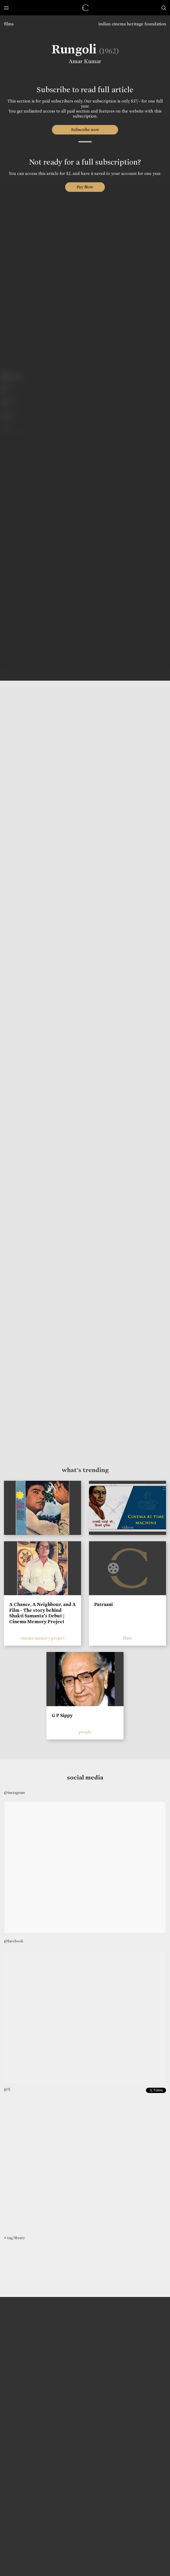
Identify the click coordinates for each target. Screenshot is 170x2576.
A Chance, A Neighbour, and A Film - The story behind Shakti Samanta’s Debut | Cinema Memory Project (42, 1613)
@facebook (13, 1941)
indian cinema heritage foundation (132, 24)
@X (7, 2089)
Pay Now (85, 186)
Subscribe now (85, 129)
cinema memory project (42, 1638)
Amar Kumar (84, 61)
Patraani (103, 1604)
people (85, 1731)
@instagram (14, 1792)
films (8, 24)
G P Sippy (62, 1715)
